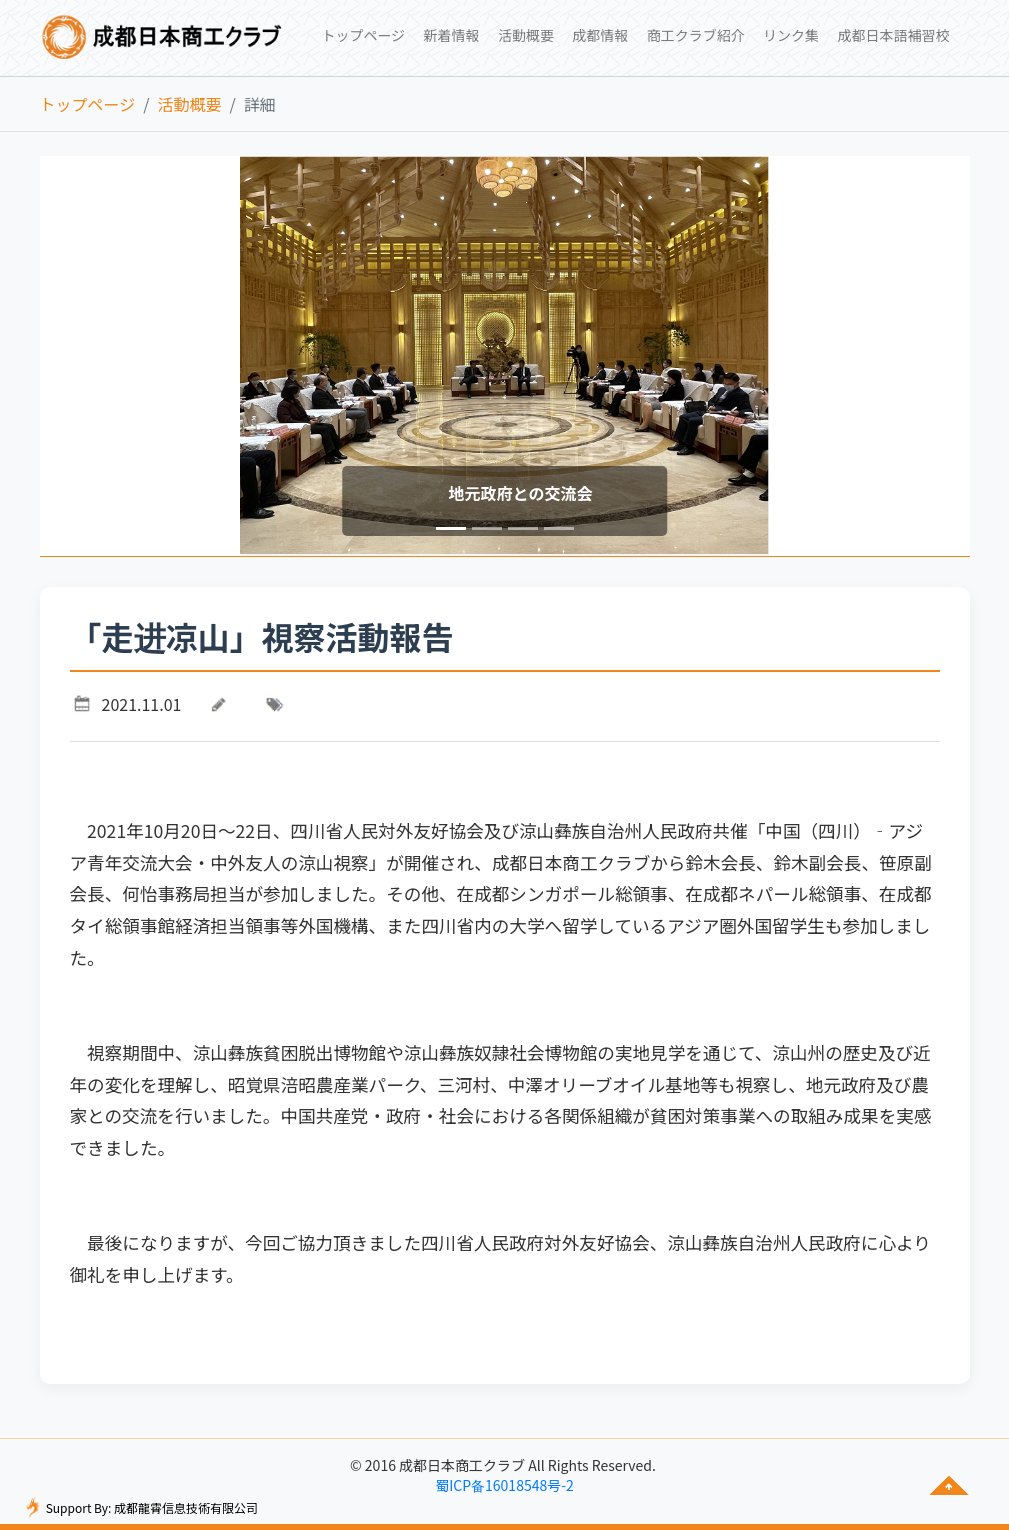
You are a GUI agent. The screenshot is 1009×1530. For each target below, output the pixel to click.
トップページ (88, 104)
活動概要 (189, 104)
